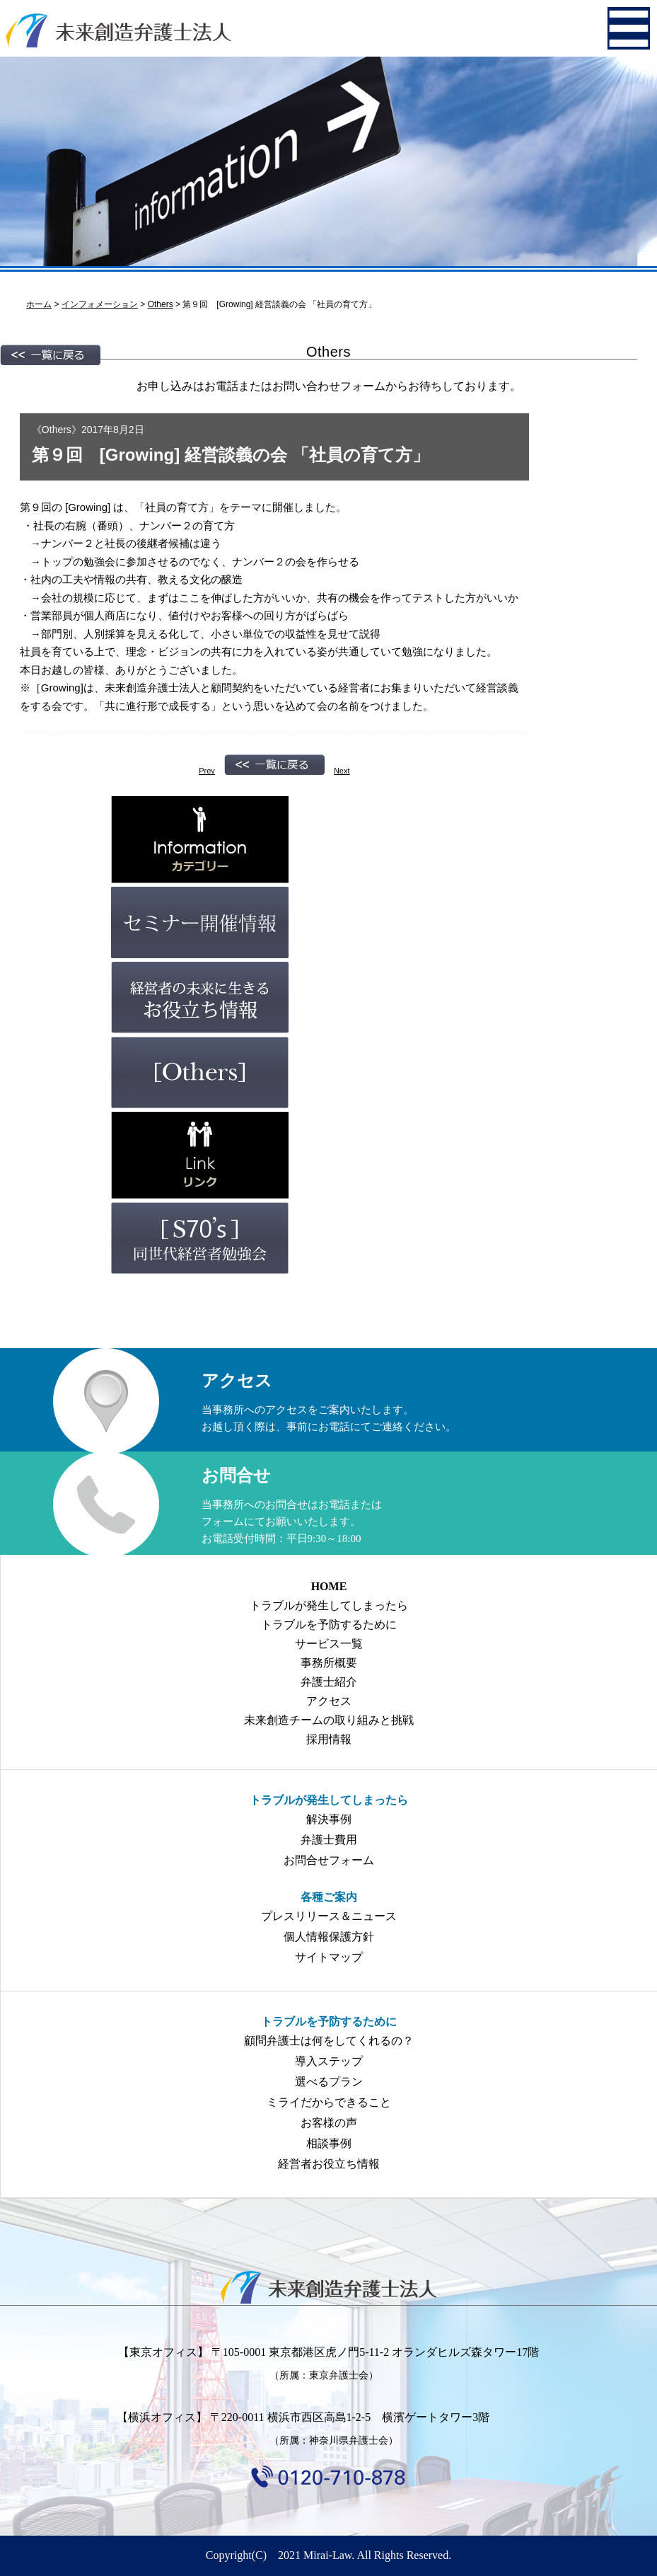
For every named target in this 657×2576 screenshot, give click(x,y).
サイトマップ (329, 1957)
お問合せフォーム (329, 1860)
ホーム (39, 304)
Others (56, 429)
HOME (329, 1586)
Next (342, 770)
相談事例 (328, 2143)
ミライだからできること (329, 2102)
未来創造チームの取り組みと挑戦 (329, 1720)
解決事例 (328, 1819)
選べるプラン (329, 2082)
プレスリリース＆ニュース (329, 1916)
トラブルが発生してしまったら (329, 1605)
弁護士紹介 (329, 1682)
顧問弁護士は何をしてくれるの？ (329, 2041)
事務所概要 (329, 1663)
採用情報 (328, 1739)
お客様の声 (329, 2123)
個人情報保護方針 (329, 1937)
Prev (207, 770)
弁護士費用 (329, 1840)
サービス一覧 (329, 1644)
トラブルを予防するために (329, 1624)
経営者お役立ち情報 (329, 2164)
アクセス (328, 1701)
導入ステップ (329, 2061)
